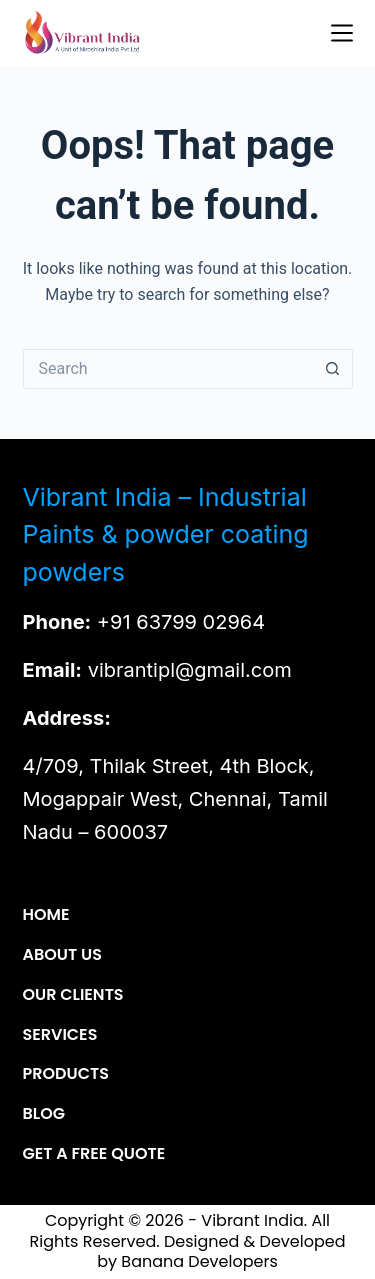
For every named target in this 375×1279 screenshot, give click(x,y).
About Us (62, 955)
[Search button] (333, 369)
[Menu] (342, 33)
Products (66, 1074)
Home (46, 915)
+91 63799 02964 (181, 622)
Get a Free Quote (94, 1154)
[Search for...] (168, 369)
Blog (44, 1114)
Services (60, 1035)
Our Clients (73, 995)
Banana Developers (199, 1261)
